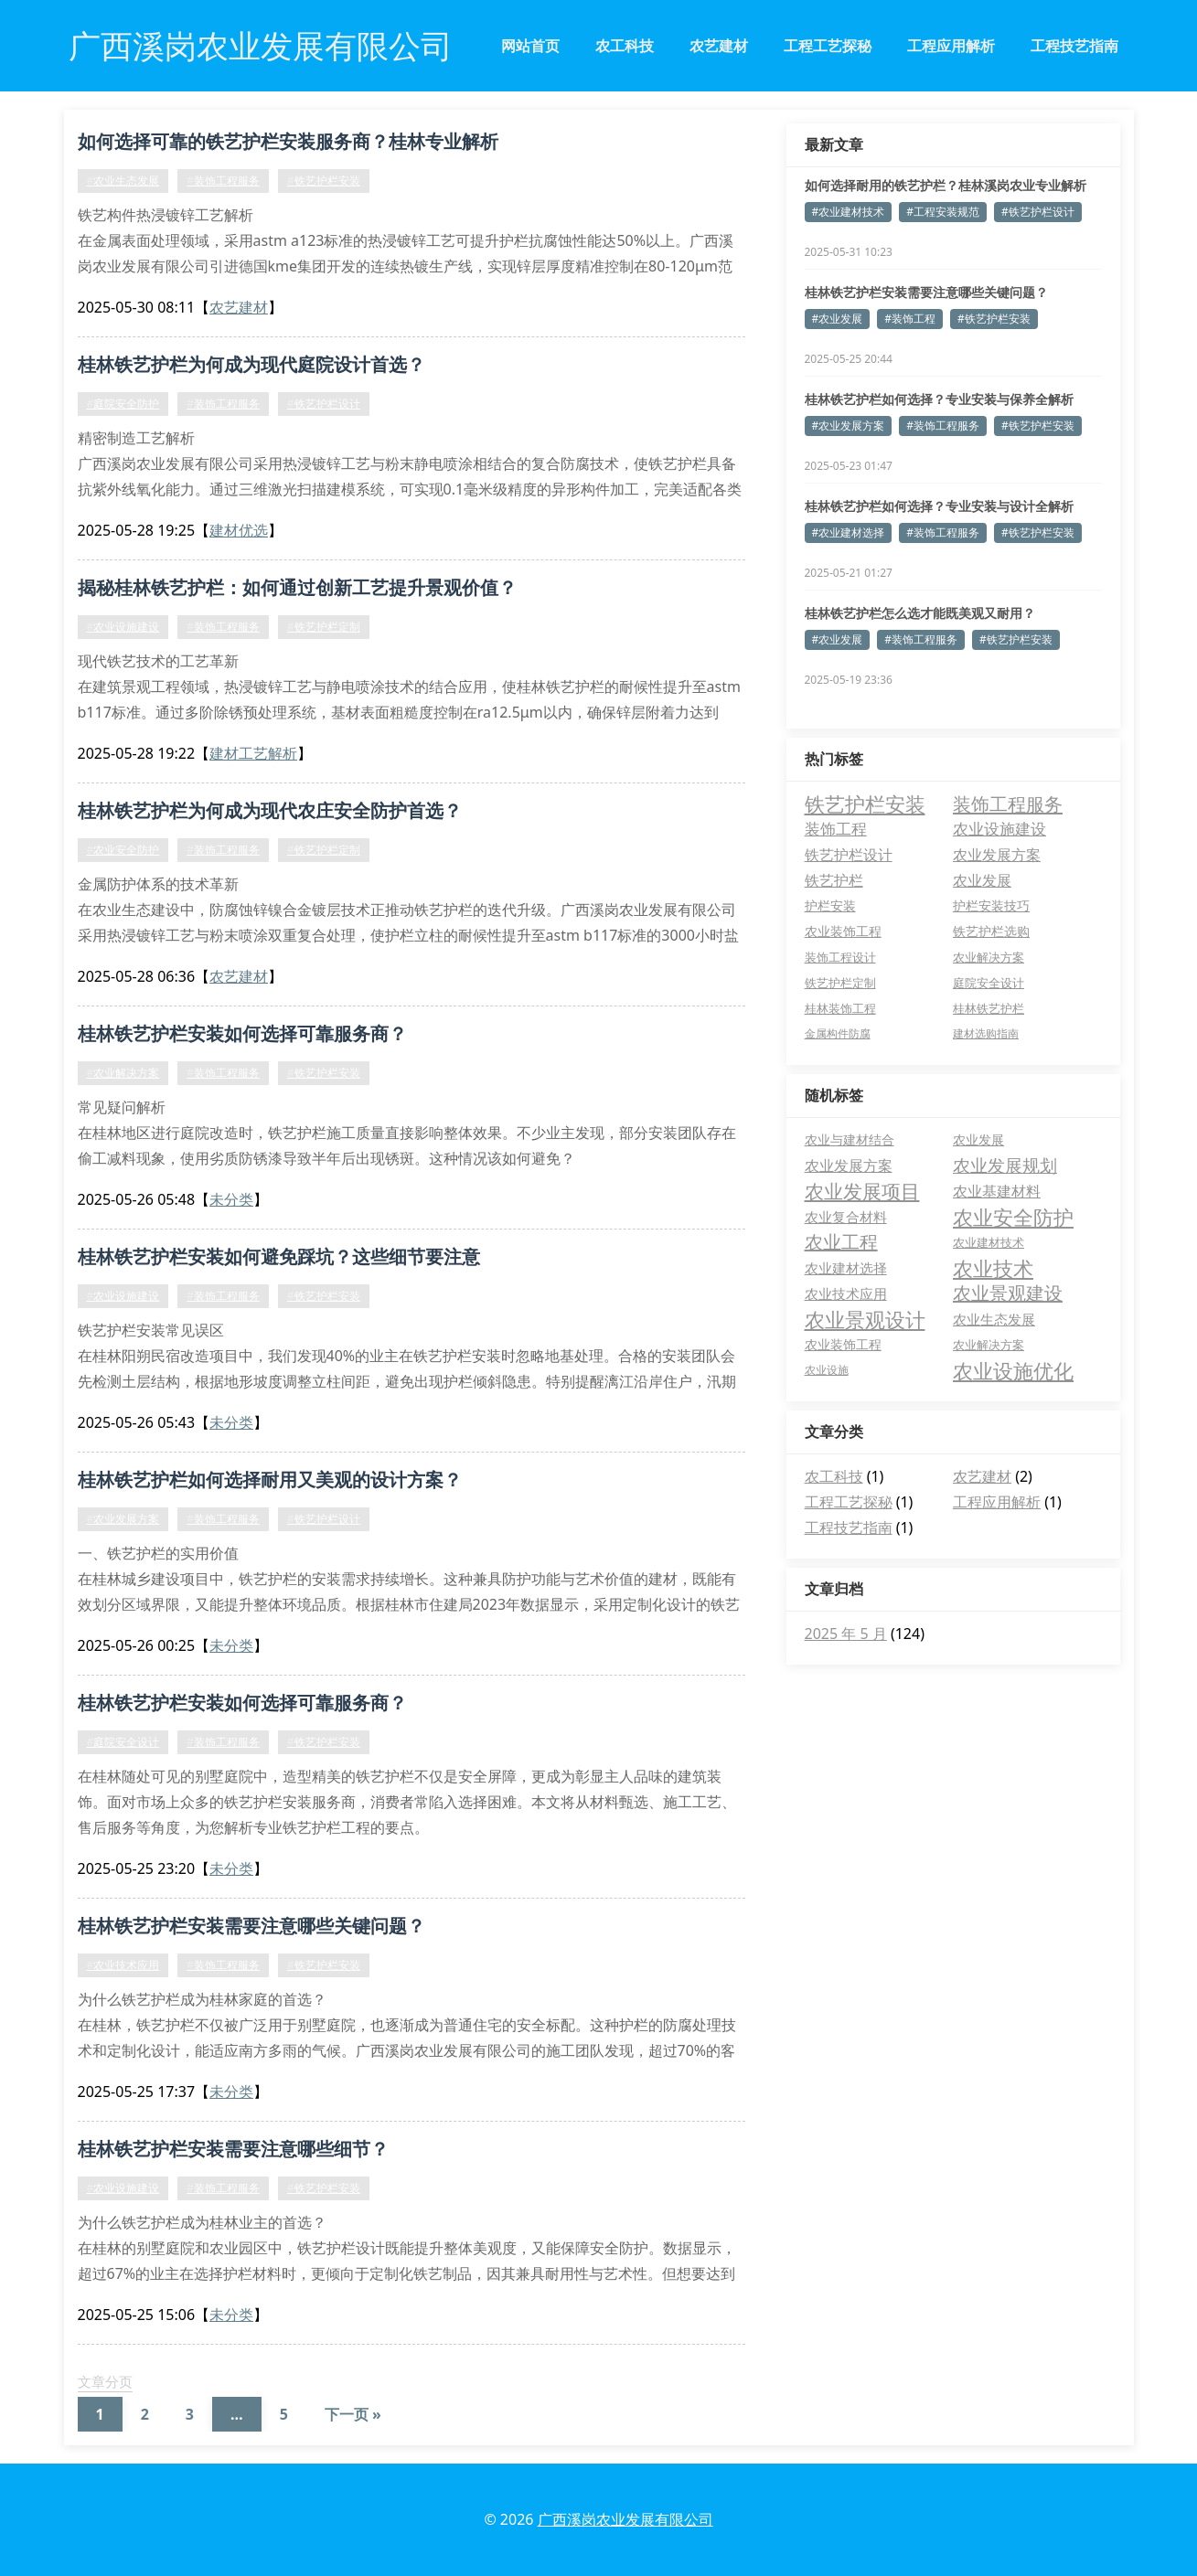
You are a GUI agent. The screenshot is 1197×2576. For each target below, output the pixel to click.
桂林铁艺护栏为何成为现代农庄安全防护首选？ (270, 810)
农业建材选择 (846, 1268)
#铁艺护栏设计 (323, 403)
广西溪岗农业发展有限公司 (625, 2519)
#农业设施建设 (123, 626)
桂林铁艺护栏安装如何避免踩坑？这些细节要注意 (279, 1256)
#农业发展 (837, 318)
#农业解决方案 (123, 1072)
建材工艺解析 (253, 753)
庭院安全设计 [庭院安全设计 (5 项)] (988, 982)
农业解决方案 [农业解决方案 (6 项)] (988, 957)
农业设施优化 (1013, 1370)
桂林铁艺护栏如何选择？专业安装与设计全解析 (939, 506)
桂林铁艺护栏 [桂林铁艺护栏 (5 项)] (988, 1008)
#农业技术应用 (123, 1965)
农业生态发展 (994, 1319)
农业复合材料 (846, 1217)
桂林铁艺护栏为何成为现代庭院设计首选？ (251, 364)
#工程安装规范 (942, 211)
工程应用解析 (951, 46)
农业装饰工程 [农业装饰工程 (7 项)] (843, 931)
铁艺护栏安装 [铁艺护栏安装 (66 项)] (865, 803)
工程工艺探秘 (827, 46)
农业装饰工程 (843, 1344)
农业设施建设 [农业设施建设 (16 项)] (999, 828)
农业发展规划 (1005, 1165)
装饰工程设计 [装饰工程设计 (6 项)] (840, 957)
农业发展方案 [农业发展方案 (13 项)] (997, 855)
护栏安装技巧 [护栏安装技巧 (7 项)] (991, 905)
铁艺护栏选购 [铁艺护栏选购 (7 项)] (991, 931)
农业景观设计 (865, 1319)
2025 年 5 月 (846, 1633)
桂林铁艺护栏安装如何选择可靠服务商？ (242, 1033)
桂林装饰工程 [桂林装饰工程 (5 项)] (840, 1008)
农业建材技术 (988, 1242)
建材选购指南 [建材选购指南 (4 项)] (986, 1033)
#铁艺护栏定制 (323, 626)
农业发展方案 (848, 1165)
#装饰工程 (909, 318)
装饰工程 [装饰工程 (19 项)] (836, 828)
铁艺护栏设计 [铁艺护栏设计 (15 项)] (848, 854)
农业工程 (841, 1241)
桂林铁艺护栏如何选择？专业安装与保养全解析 (939, 399)
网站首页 (530, 46)
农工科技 (624, 46)
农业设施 (827, 1370)
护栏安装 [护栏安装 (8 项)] (830, 905)
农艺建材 (718, 46)
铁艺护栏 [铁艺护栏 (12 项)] (834, 880)
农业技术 (993, 1268)
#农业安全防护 (123, 849)
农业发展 (978, 1139)
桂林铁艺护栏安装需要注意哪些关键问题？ (251, 1925)
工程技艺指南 (1074, 46)
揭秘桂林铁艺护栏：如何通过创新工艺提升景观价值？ (297, 587)
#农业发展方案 (123, 1519)
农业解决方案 (988, 1344)
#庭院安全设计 (123, 1742)
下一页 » (353, 2414)
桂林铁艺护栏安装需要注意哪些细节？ (233, 2148)
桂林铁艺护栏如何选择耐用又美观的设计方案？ (270, 1479)
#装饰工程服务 (223, 180)
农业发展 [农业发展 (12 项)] (982, 880)
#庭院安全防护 (123, 403)
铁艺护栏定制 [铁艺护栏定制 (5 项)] (840, 982)
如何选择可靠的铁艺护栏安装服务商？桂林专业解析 (288, 141)
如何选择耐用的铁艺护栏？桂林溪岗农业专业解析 (945, 185)
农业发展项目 (862, 1191)
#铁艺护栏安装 (323, 180)
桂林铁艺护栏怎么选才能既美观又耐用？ (920, 613)
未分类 (231, 1199)
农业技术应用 (846, 1293)
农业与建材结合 (849, 1139)
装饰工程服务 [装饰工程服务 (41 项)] (1008, 803)
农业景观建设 (1008, 1293)
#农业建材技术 (848, 211)
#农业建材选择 (848, 532)
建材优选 (238, 530)
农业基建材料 (997, 1191)
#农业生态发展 (123, 180)
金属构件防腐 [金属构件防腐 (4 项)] (838, 1033)
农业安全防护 (1013, 1216)
